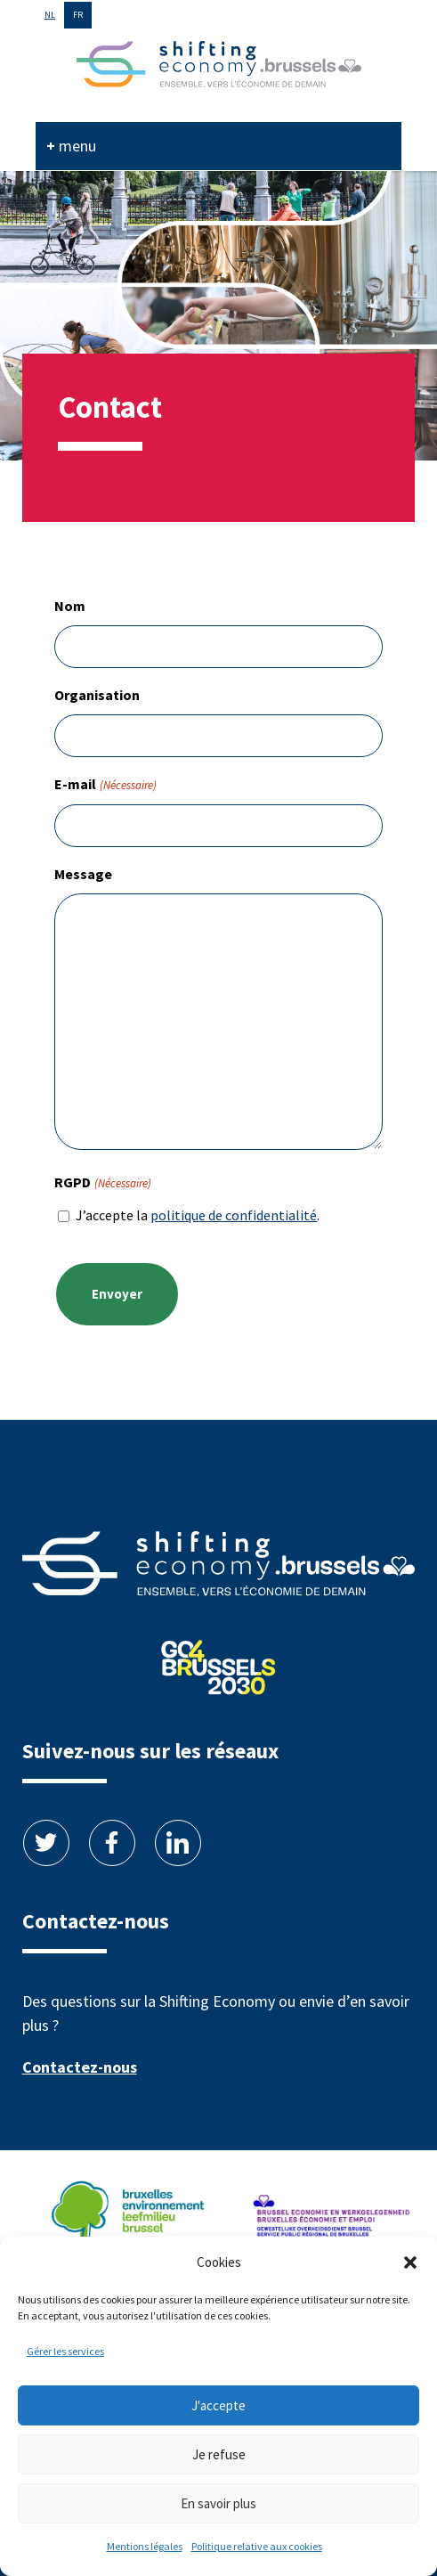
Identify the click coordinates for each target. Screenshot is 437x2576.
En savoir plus (218, 2503)
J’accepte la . (198, 1215)
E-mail (105, 785)
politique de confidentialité (233, 1215)
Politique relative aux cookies (256, 2546)
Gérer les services (65, 2351)
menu (77, 145)
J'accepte (218, 2405)
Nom (69, 606)
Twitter (46, 1843)
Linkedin (178, 1843)
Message (83, 874)
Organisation (97, 695)
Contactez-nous (79, 2067)
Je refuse (219, 2454)
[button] (410, 2262)
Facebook (112, 1843)
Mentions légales (144, 2546)
